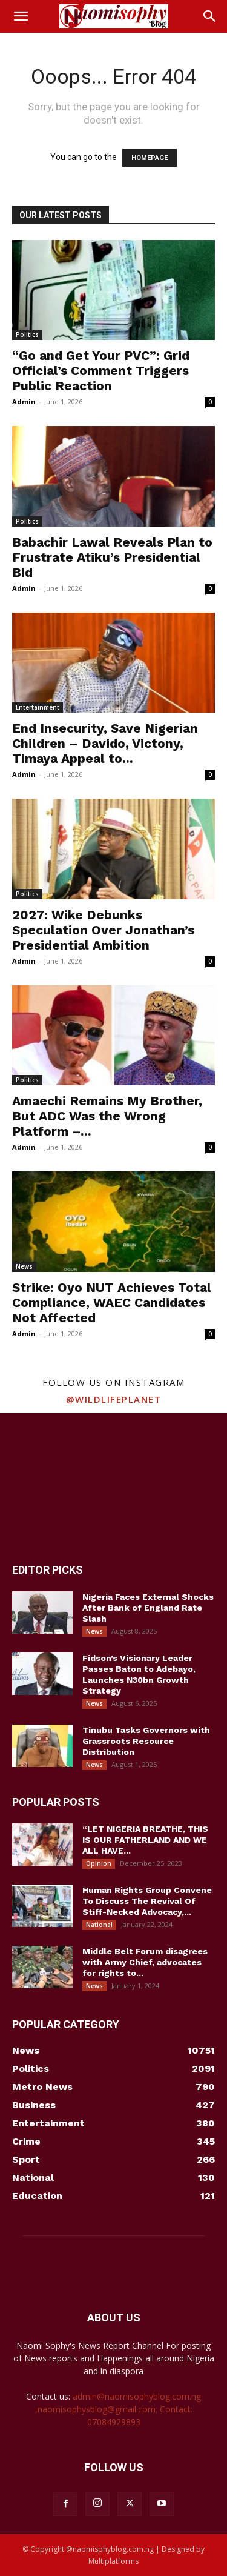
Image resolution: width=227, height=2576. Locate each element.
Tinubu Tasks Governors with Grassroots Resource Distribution (146, 1741)
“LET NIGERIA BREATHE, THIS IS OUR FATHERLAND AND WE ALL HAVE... (145, 1839)
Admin (24, 401)
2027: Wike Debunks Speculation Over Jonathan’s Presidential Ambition (103, 930)
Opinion (98, 1863)
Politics (27, 334)
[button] (20, 16)
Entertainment (37, 707)
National (99, 1924)
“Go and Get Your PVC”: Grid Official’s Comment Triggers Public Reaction (100, 370)
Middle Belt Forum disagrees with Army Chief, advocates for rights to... (145, 1962)
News (24, 1266)
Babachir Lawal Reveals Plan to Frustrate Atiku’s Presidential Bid (112, 557)
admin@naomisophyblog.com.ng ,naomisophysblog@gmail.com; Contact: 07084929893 (118, 2409)
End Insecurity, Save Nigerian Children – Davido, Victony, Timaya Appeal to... (105, 743)
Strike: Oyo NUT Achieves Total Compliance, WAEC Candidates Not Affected (111, 1302)
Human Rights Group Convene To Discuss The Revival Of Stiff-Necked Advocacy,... (147, 1901)
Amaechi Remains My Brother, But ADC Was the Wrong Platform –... (107, 1116)
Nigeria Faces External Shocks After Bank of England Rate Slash (148, 1607)
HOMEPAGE (149, 158)
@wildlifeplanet (114, 1399)
